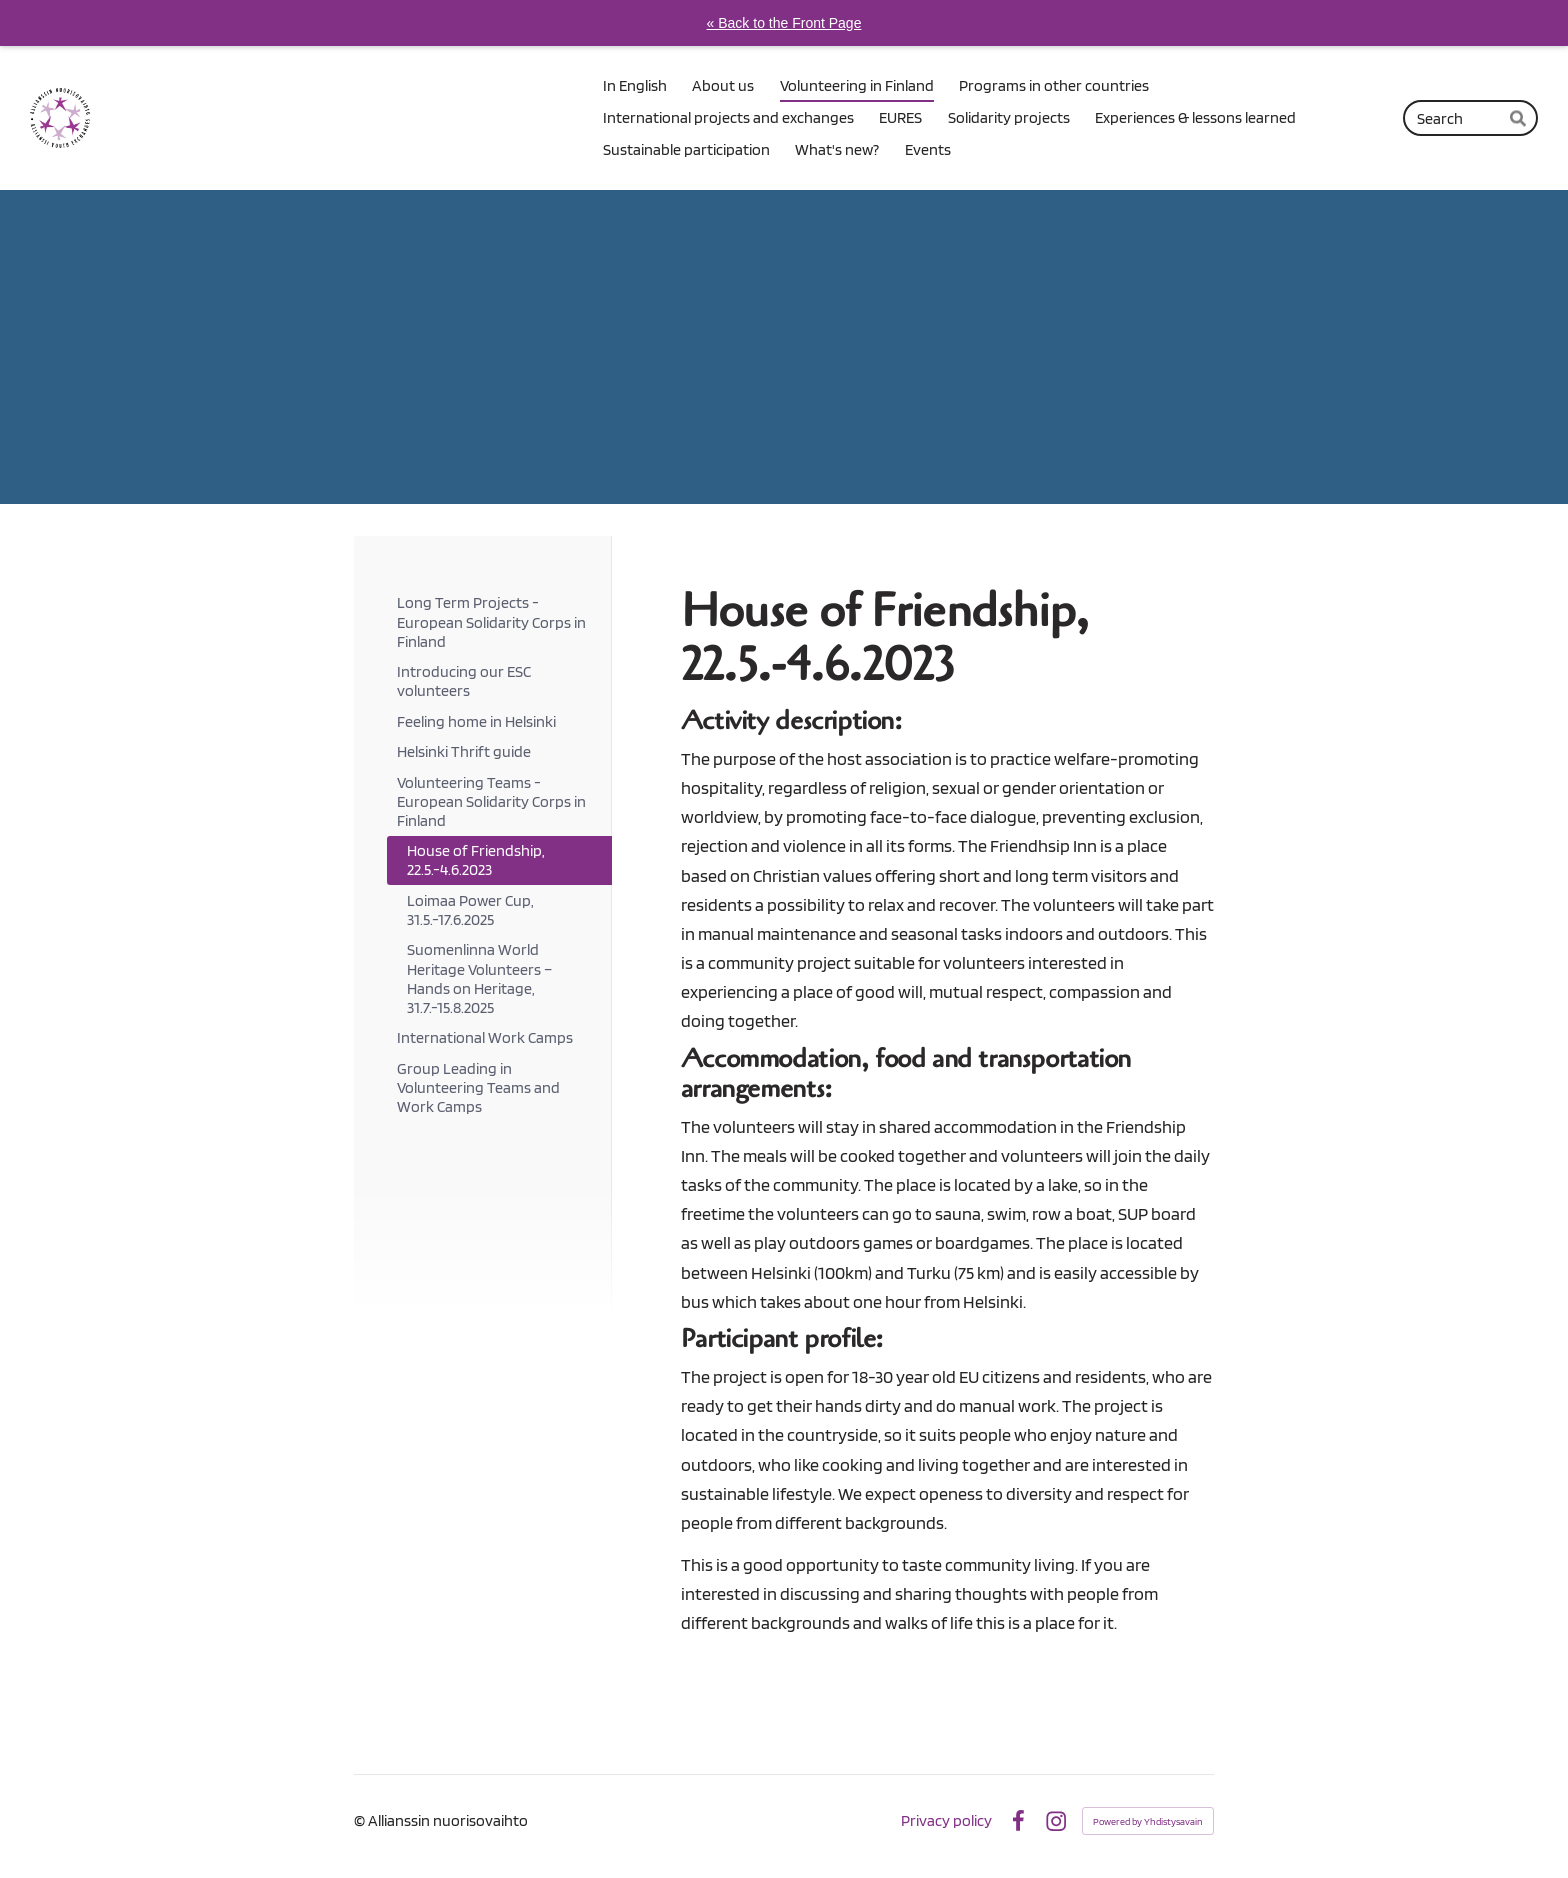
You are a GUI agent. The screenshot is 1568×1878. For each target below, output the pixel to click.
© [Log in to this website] (361, 1820)
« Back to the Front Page (784, 23)
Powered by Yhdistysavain (1148, 1821)
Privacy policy (946, 1821)
